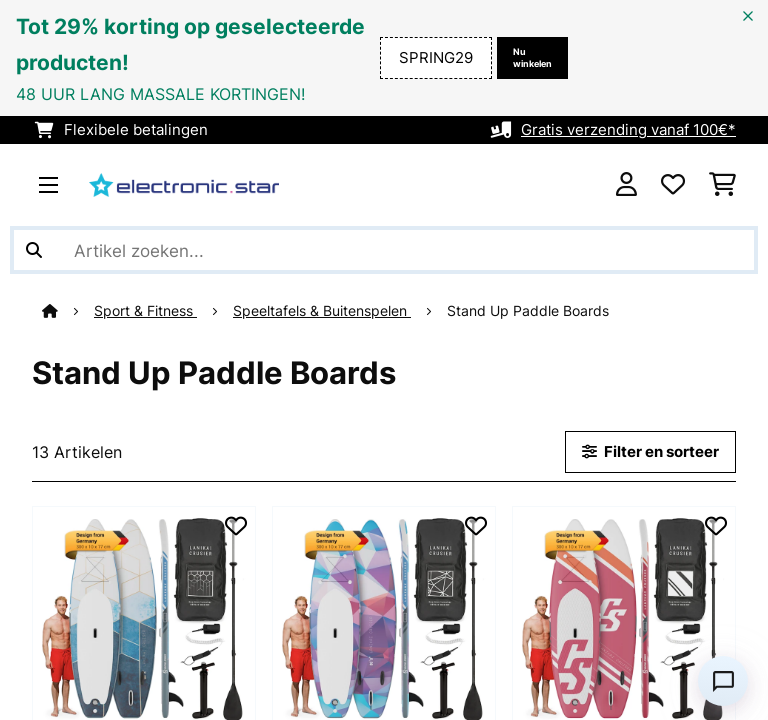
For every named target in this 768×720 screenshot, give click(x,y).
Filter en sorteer (650, 452)
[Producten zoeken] (384, 250)
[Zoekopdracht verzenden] (34, 250)
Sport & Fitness (145, 311)
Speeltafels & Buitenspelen (322, 311)
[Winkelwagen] (722, 185)
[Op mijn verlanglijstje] (236, 526)
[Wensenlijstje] (673, 185)
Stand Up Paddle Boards (530, 311)
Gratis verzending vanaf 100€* (628, 130)
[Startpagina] (68, 311)
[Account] (626, 185)
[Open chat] (723, 681)
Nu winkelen (532, 57)
